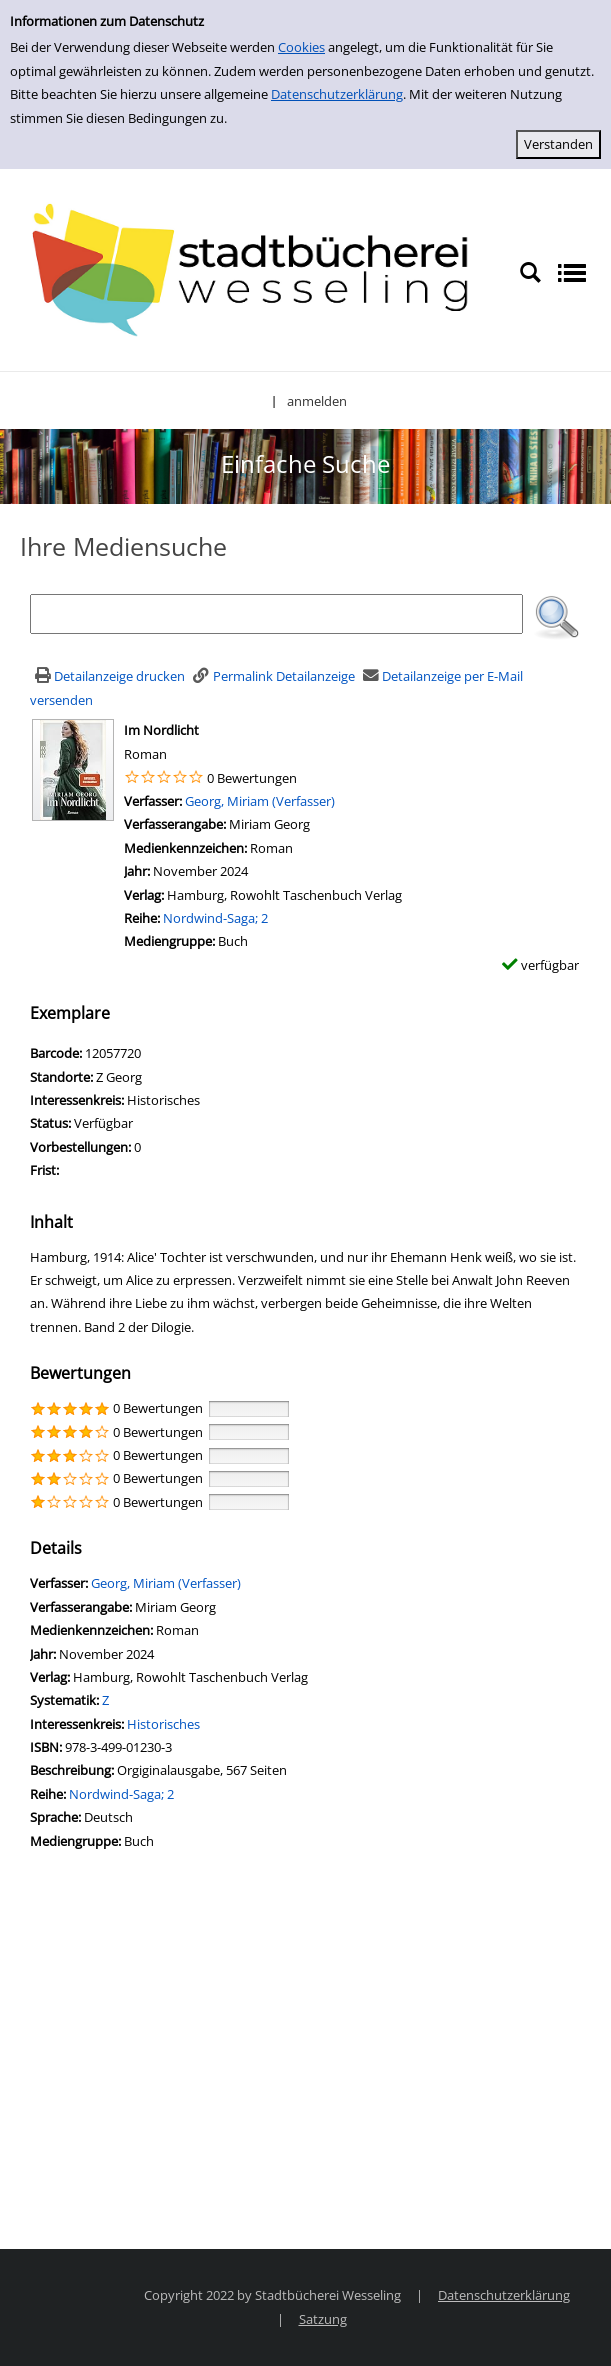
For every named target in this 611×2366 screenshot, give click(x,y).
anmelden (317, 401)
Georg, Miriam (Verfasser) (260, 801)
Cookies (301, 47)
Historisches (163, 1724)
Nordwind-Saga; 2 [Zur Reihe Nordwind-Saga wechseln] (215, 918)
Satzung (323, 2319)
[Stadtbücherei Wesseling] (259, 271)
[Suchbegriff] (276, 614)
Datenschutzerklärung (337, 94)
